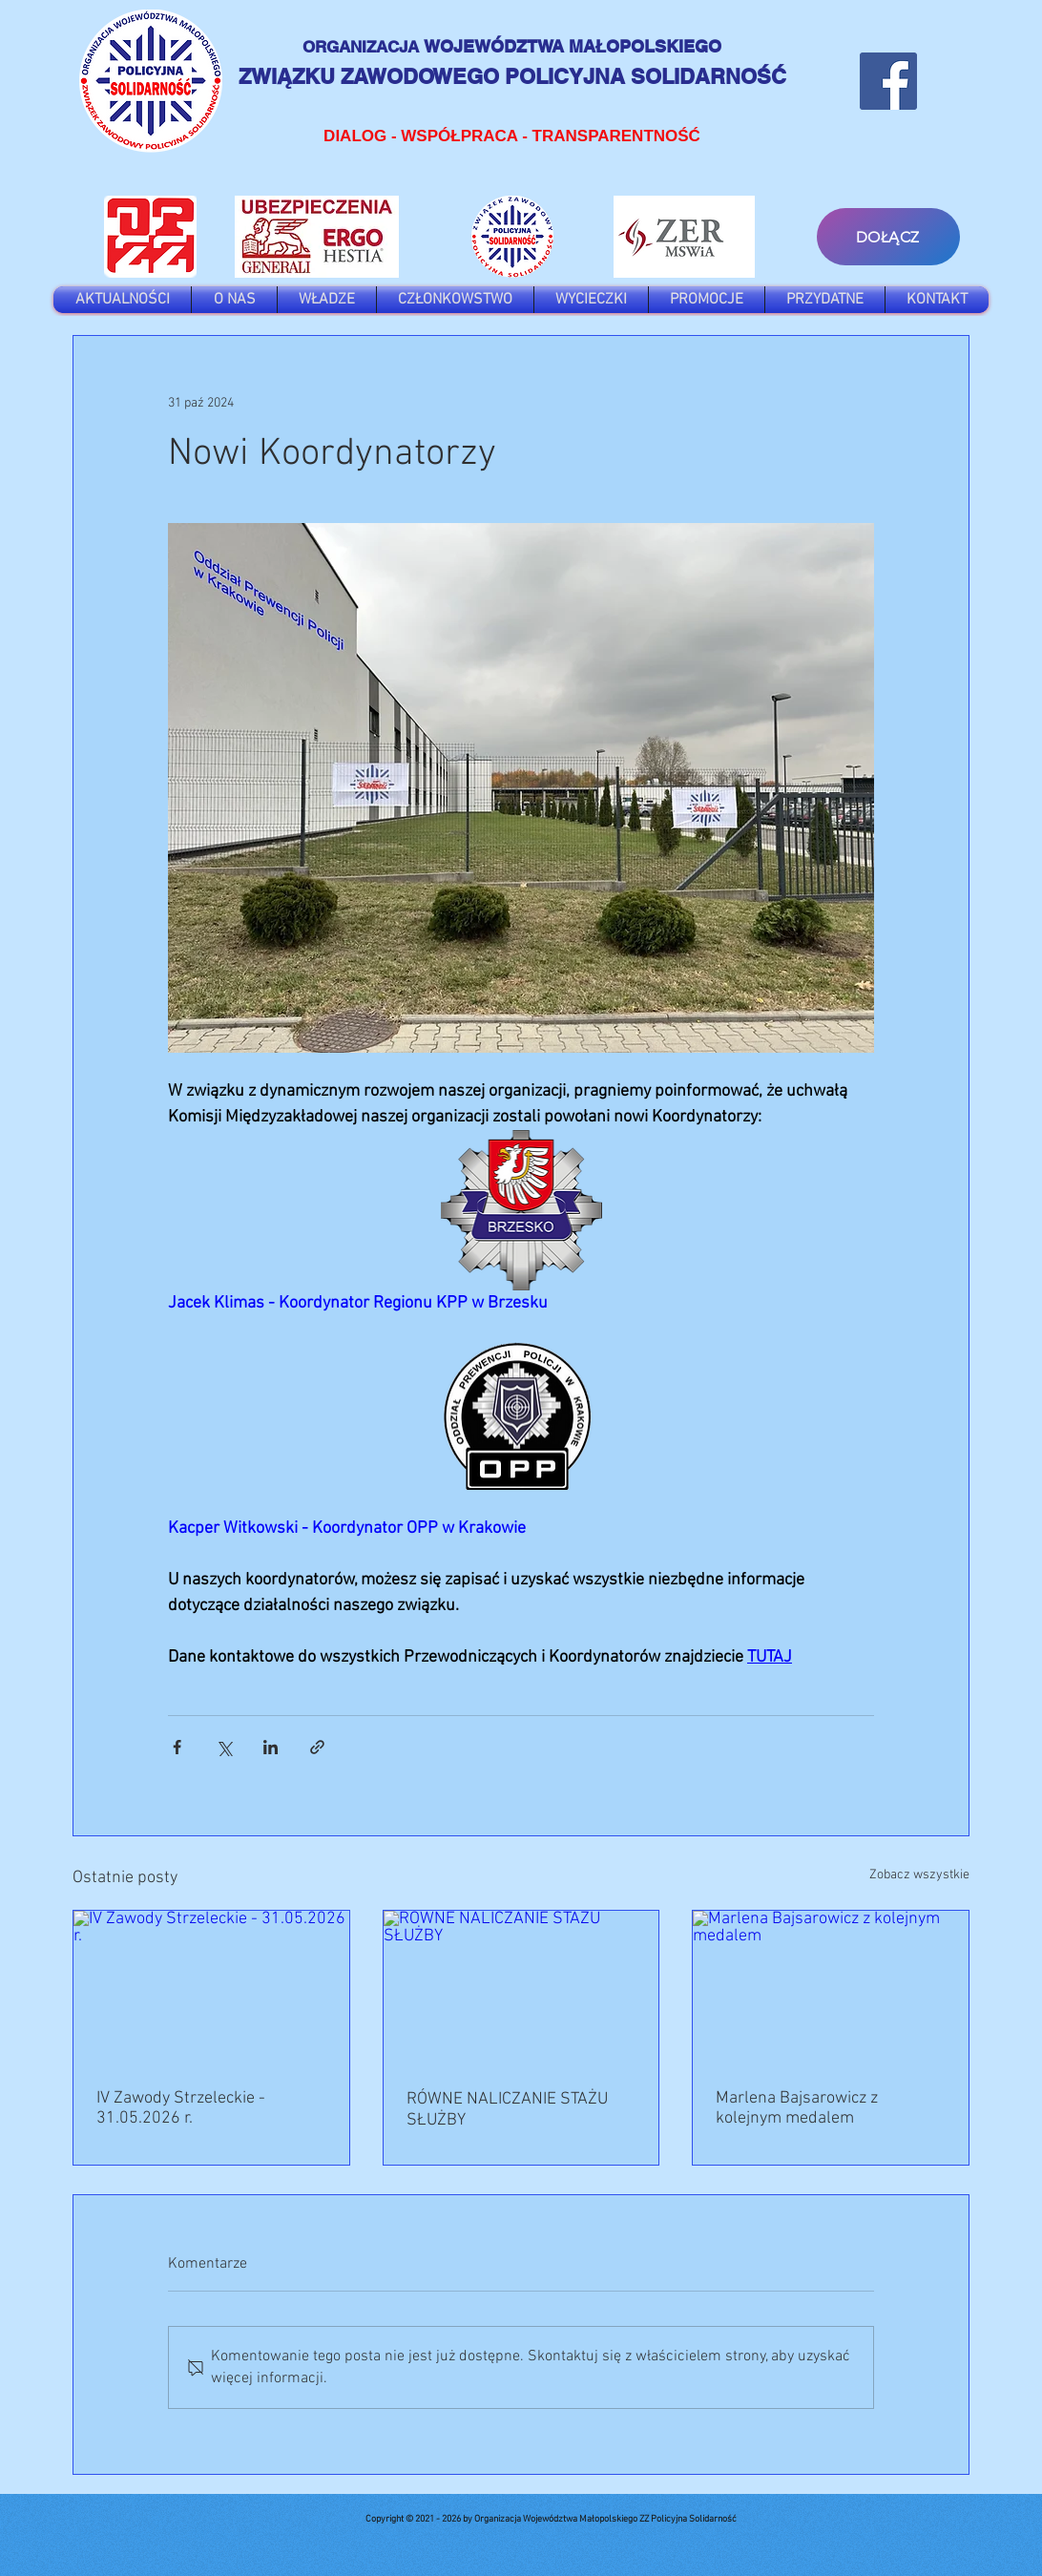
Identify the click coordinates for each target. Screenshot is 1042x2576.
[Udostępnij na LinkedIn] (270, 1747)
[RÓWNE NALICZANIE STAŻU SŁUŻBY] (521, 1988)
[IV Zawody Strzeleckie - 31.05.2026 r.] (211, 1988)
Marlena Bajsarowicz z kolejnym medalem (797, 2108)
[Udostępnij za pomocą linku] (317, 1747)
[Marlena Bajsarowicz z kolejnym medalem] (831, 1988)
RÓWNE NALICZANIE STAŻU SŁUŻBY (507, 2109)
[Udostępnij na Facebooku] (177, 1747)
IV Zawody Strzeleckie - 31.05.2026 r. (180, 2108)
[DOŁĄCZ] (888, 236)
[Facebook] (888, 81)
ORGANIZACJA (363, 46)
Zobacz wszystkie (919, 1875)
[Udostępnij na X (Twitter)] (224, 1747)
